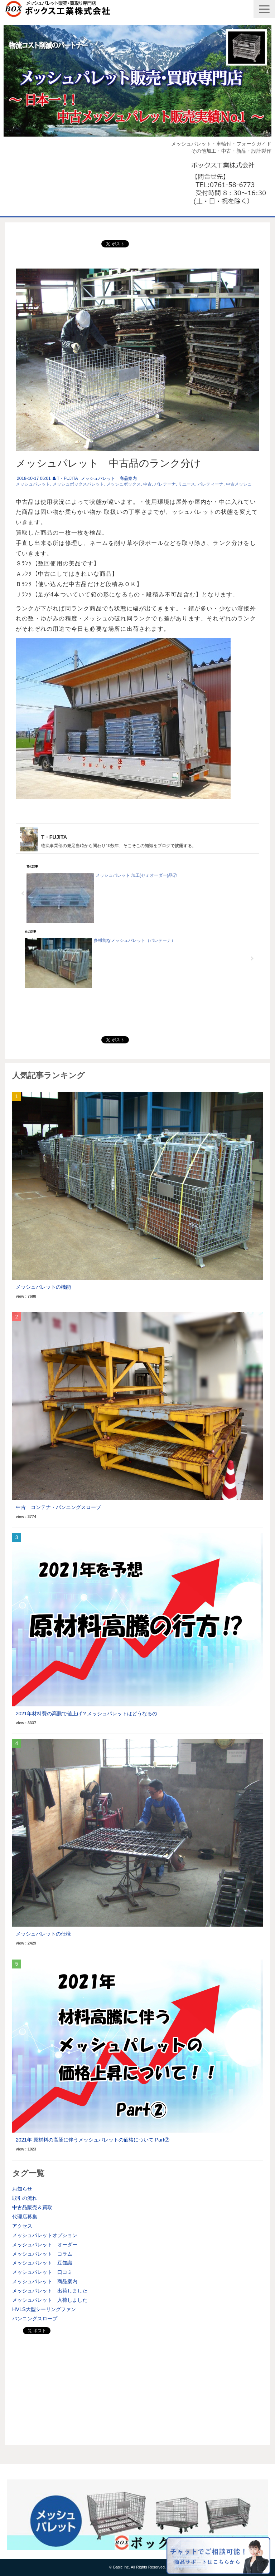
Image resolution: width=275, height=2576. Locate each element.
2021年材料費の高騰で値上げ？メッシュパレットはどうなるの (86, 1713)
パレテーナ (165, 484)
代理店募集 (24, 2216)
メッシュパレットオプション (44, 2235)
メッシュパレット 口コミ (42, 2272)
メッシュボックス (123, 484)
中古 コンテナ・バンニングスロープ (58, 1507)
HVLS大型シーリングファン (44, 2309)
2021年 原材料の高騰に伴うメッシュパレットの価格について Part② (92, 2140)
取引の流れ (24, 2198)
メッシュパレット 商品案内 (109, 478)
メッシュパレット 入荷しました (49, 2300)
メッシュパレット (33, 484)
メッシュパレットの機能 (43, 1287)
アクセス (22, 2226)
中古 (147, 484)
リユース (186, 484)
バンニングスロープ (34, 2318)
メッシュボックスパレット (78, 484)
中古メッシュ (239, 484)
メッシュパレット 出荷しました (49, 2291)
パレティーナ (210, 484)
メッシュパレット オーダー (44, 2244)
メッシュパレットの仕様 (43, 1934)
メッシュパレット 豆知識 (42, 2263)
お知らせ (22, 2189)
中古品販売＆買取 (32, 2207)
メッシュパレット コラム (42, 2254)
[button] (264, 9)
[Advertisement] (137, 2388)
